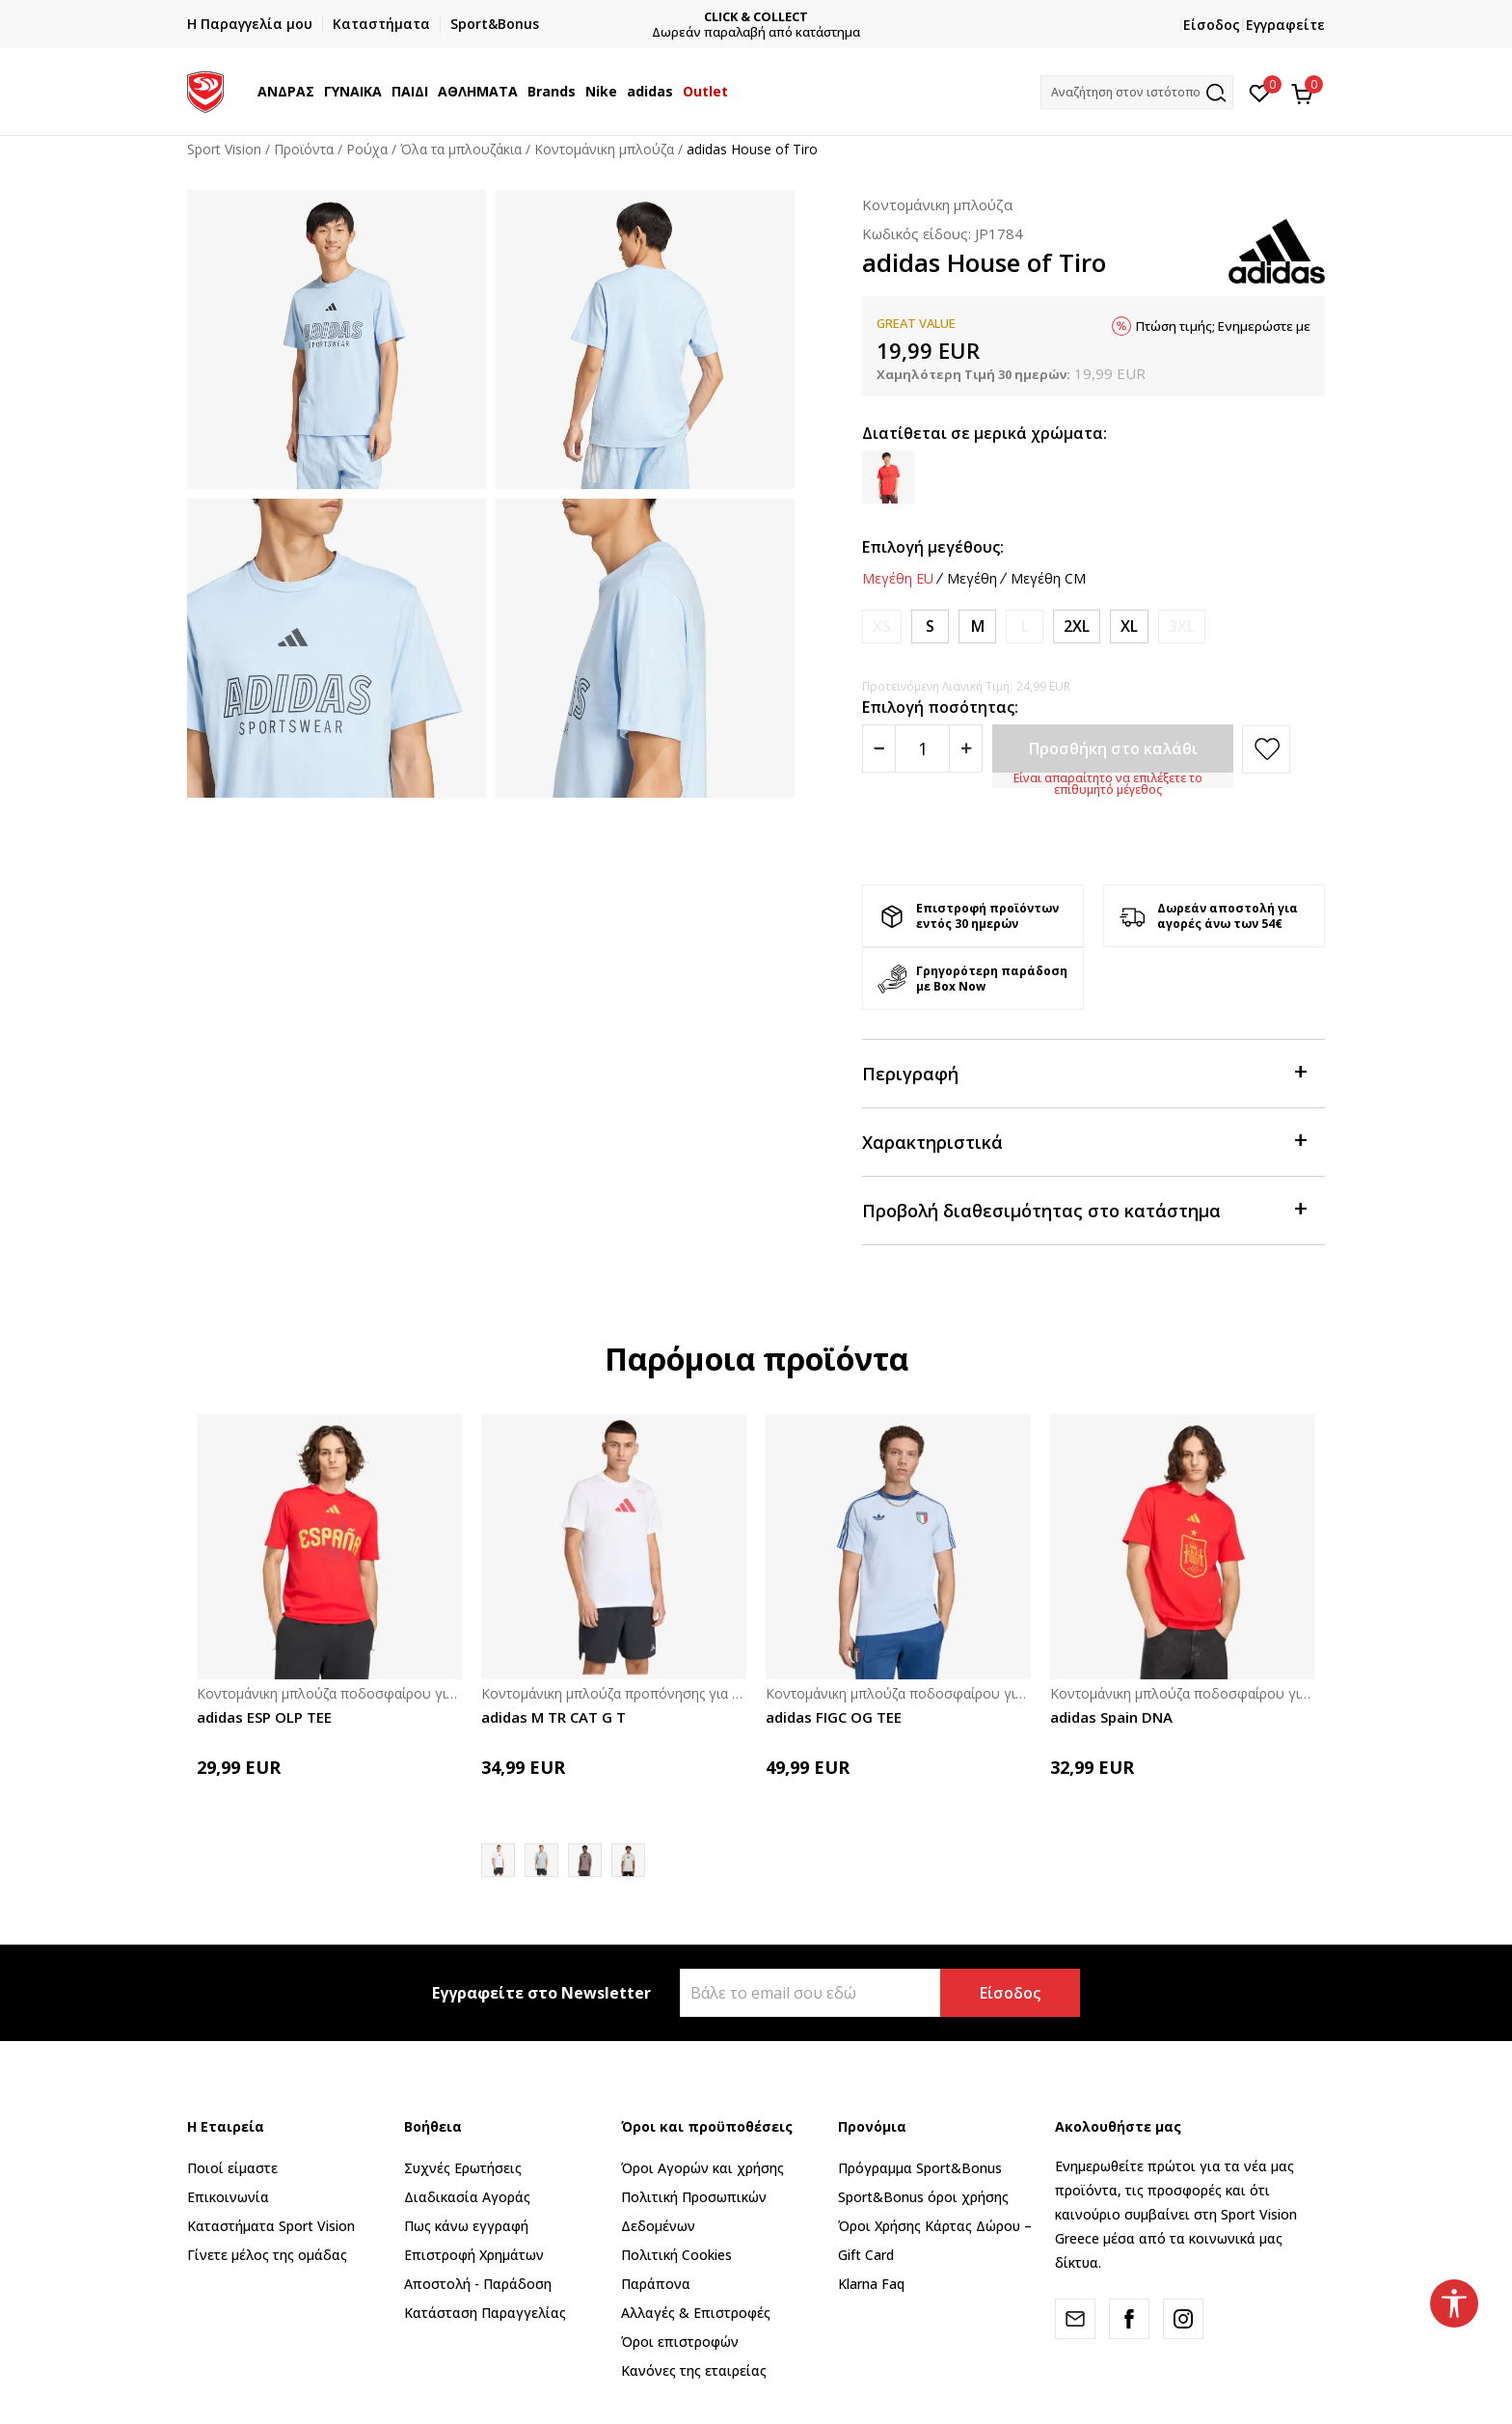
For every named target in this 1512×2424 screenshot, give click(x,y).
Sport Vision (224, 149)
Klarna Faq (871, 2283)
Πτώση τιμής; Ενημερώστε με (1223, 326)
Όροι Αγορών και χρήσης (702, 2168)
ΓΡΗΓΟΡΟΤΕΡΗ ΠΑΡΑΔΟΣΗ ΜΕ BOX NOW (696, 17)
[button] (1136, 92)
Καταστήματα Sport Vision (271, 2226)
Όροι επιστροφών (680, 2341)
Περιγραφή (1084, 1072)
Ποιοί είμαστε (232, 2168)
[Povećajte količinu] (966, 748)
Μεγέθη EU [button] (897, 578)
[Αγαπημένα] (1260, 91)
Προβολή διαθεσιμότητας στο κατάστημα (1084, 1209)
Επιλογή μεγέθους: (933, 547)
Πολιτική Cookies (676, 2255)
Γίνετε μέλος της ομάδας (267, 2255)
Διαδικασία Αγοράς (467, 2197)
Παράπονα (655, 2283)
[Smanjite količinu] (879, 748)
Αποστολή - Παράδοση (478, 2283)
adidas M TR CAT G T (553, 1717)
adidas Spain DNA (1111, 1717)
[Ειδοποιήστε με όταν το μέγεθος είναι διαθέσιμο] (882, 626)
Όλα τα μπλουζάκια (461, 149)
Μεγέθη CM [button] (1048, 578)
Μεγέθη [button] (972, 578)
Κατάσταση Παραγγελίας (485, 2312)
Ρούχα (367, 149)
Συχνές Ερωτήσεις (463, 2168)
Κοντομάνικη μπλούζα (604, 149)
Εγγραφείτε (1285, 24)
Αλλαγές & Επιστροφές (695, 2312)
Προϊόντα (304, 149)
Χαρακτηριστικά (1084, 1141)
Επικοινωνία (228, 2197)
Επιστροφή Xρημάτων (474, 2255)
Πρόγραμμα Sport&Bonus (920, 2168)
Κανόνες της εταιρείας (694, 2370)
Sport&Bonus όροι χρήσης (923, 2197)
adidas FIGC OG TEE (834, 1717)
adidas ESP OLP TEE (264, 1717)
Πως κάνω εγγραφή (466, 2226)
